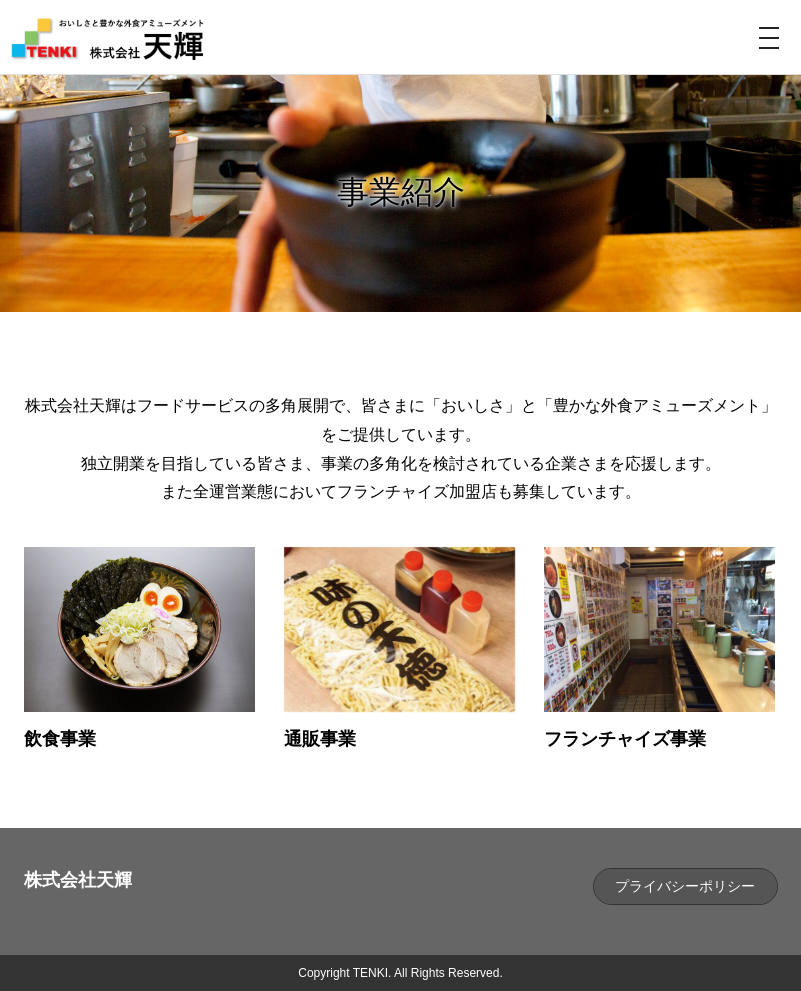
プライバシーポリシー (685, 886)
